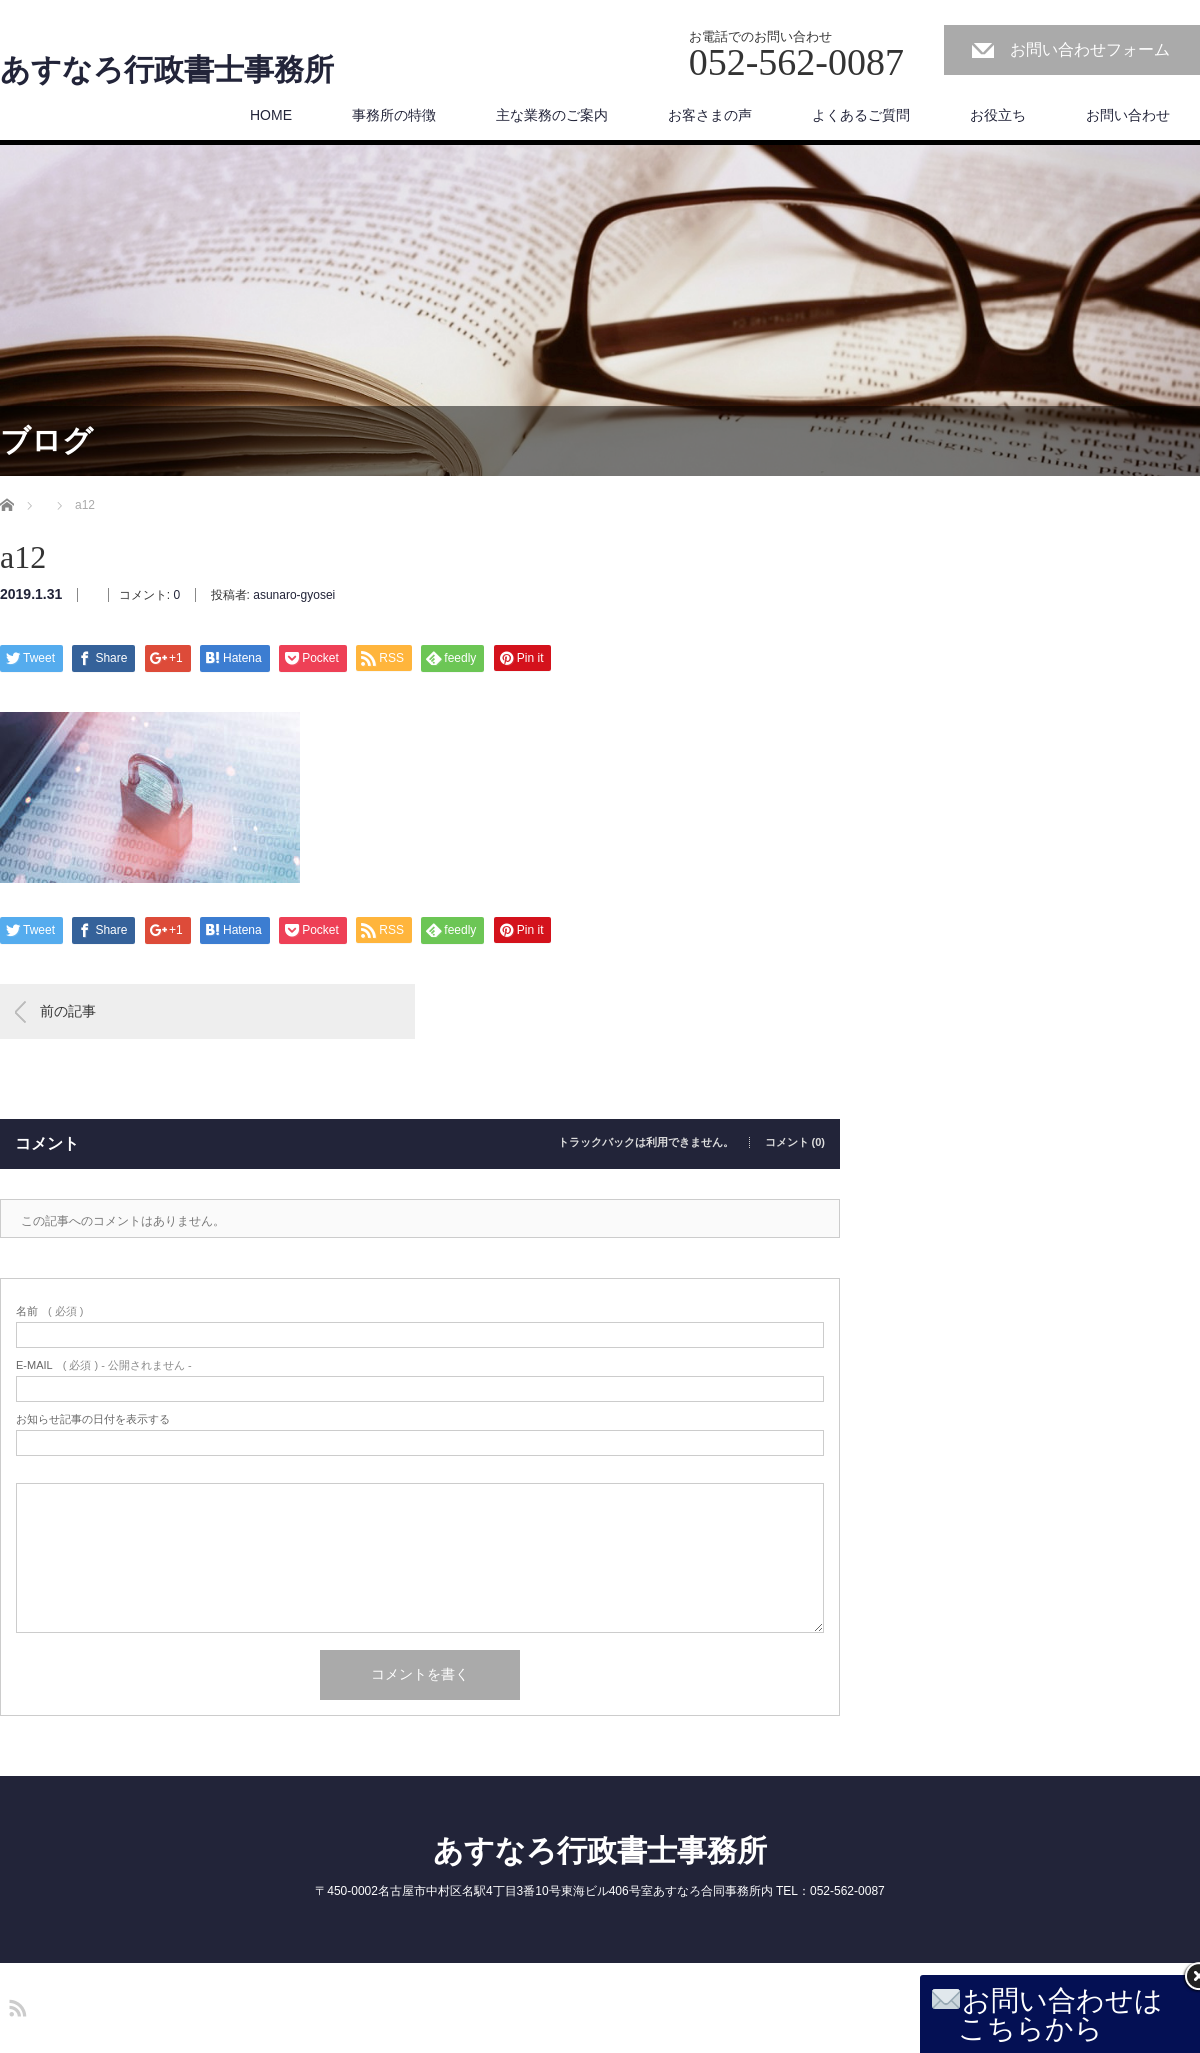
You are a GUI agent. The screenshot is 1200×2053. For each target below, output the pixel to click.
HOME (271, 115)
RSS (15, 2005)
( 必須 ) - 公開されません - (104, 1365)
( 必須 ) (49, 1311)
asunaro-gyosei (294, 595)
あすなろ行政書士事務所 (167, 70)
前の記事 (68, 1011)
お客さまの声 (710, 115)
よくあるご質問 (861, 115)
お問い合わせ (1128, 115)
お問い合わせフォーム (1090, 49)
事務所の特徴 (394, 115)
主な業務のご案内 (552, 115)
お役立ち (998, 115)
